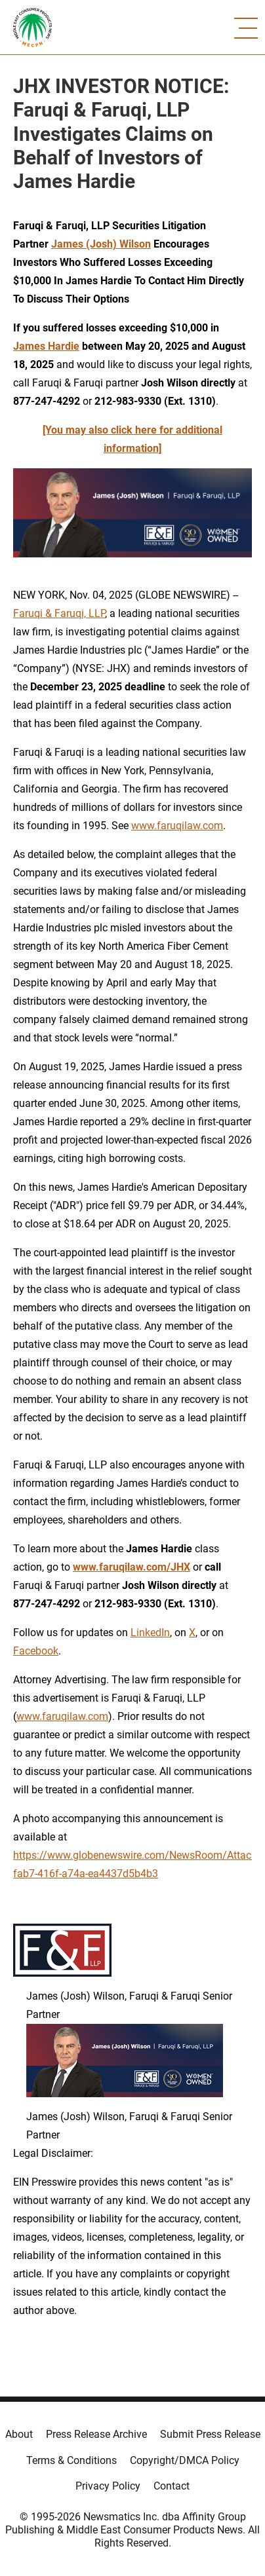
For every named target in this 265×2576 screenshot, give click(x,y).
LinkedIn (150, 1632)
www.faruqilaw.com (177, 825)
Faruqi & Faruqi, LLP (59, 613)
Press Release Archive (96, 2434)
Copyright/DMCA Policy (184, 2460)
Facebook (35, 1651)
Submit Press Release (210, 2434)
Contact (171, 2486)
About (19, 2434)
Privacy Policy (107, 2486)
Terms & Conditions (71, 2460)
